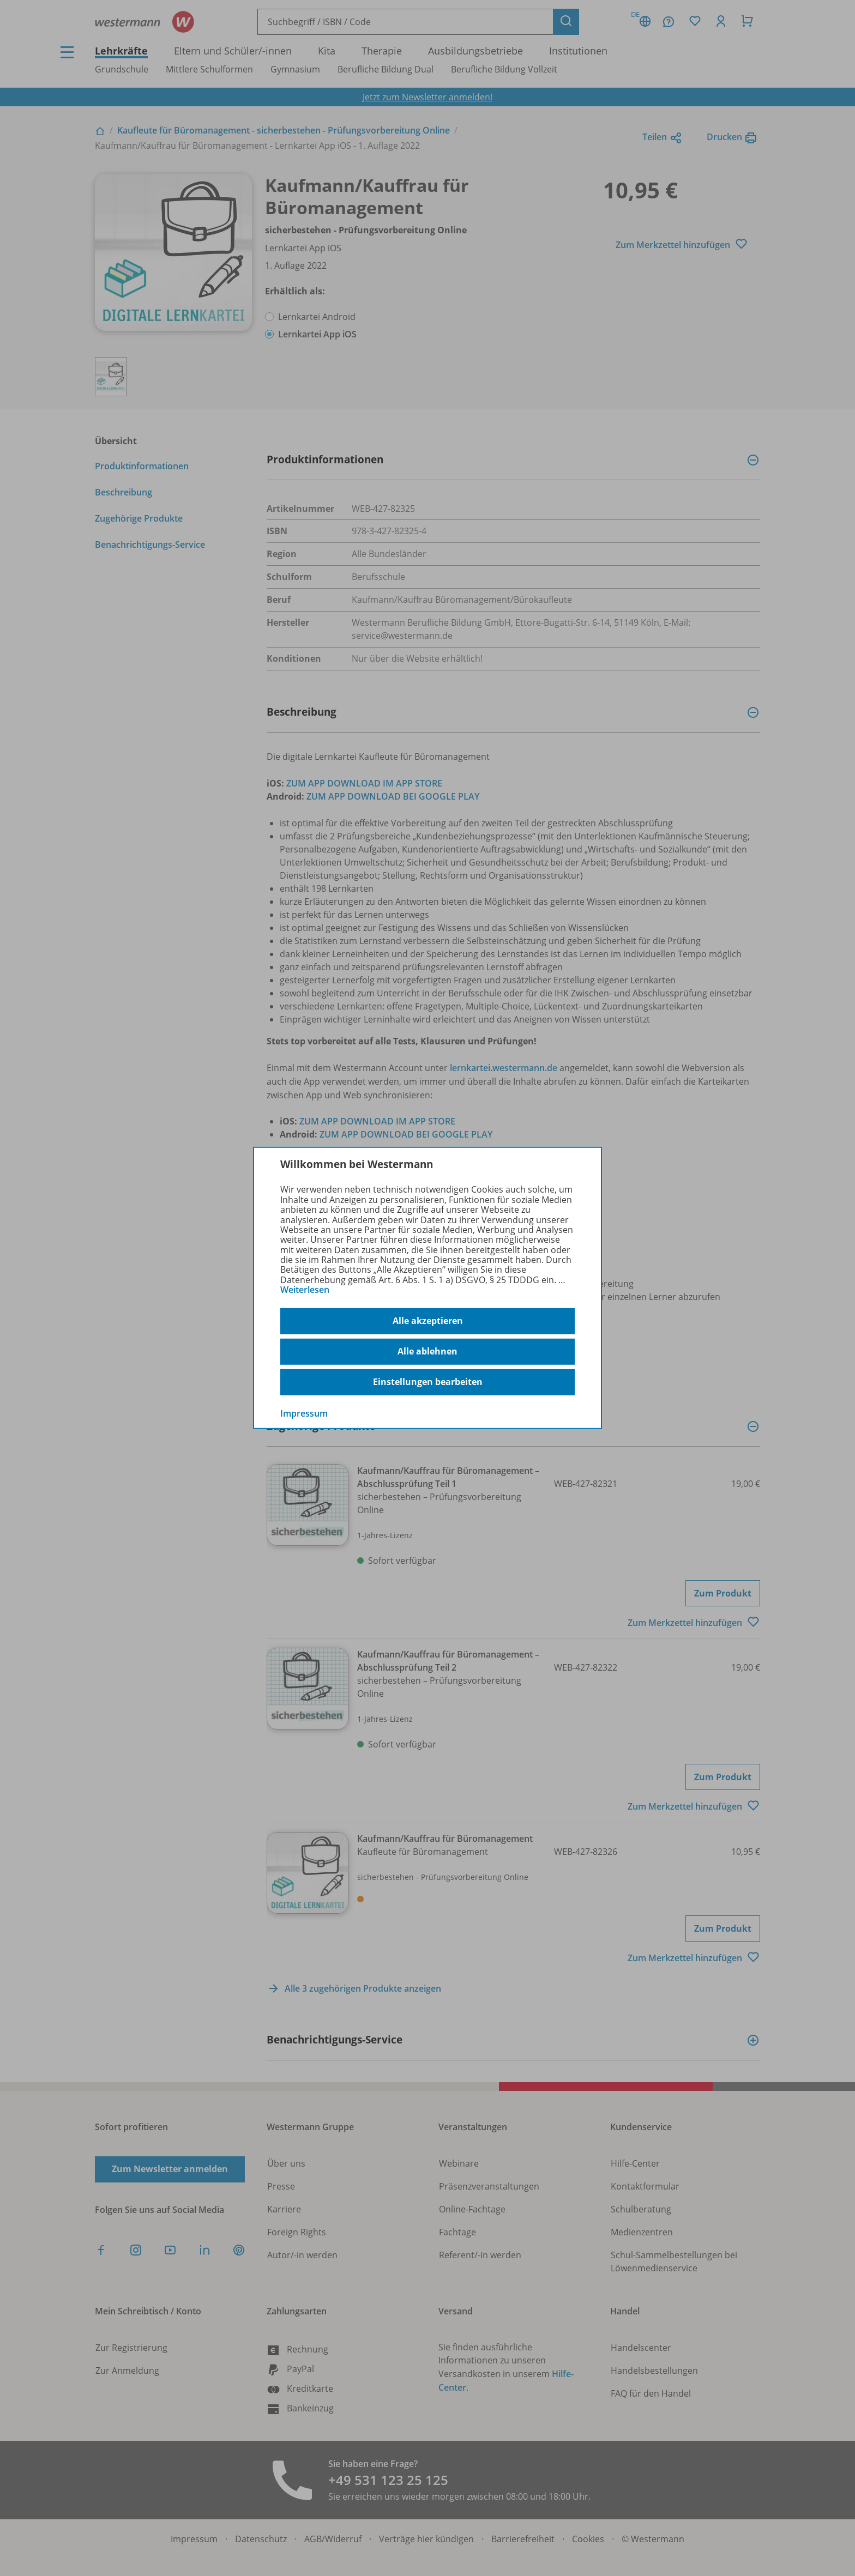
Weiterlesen (304, 1290)
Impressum (304, 1413)
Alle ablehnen (427, 1351)
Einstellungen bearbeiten (428, 1382)
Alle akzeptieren (428, 1321)
